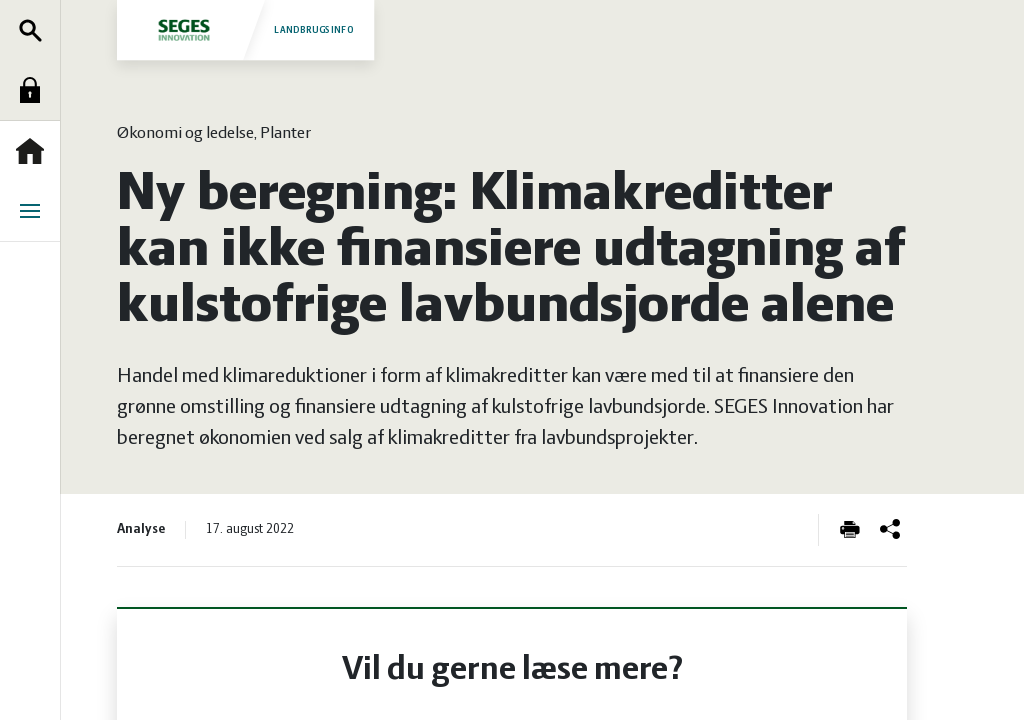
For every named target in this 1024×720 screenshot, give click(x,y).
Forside (35, 151)
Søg (35, 30)
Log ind (35, 90)
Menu (35, 211)
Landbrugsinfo (245, 29)
